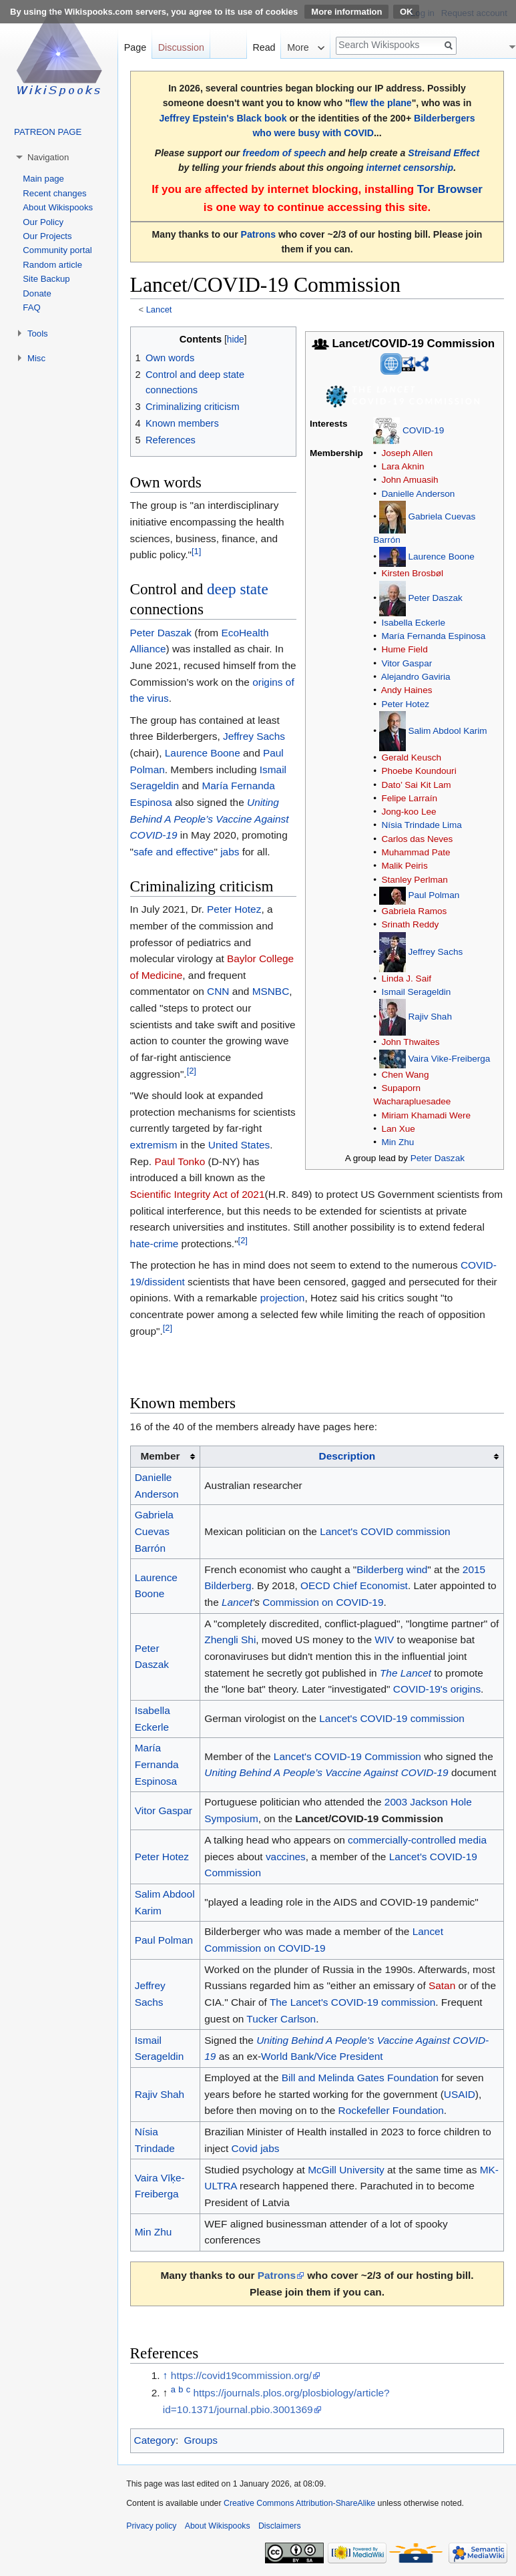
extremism (154, 1144)
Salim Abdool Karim (447, 730)
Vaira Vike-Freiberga (449, 1058)
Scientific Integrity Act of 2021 (197, 1194)
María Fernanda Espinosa (433, 636)
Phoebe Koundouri (418, 771)
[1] (196, 551)
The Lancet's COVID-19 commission (352, 2002)
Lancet (159, 309)
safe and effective (174, 851)
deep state (237, 589)
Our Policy (43, 222)
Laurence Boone (441, 557)
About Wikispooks (58, 207)
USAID (459, 2094)
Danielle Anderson (418, 494)
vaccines (286, 1856)
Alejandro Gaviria (416, 677)
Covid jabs (256, 2148)
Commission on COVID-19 (322, 1602)
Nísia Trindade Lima (421, 825)
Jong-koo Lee (408, 812)
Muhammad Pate (415, 852)
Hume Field (404, 649)
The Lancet (405, 1673)
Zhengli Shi (230, 1639)
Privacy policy (151, 2526)
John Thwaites (410, 1042)
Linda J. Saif (406, 979)
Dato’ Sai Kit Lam (416, 785)
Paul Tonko (179, 1161)
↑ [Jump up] (165, 2375)
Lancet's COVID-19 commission (392, 1718)
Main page (43, 179)
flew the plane (381, 102)
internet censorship (409, 167)
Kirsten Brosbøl (412, 573)
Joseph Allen (407, 453)
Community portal (57, 250)
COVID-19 (423, 430)
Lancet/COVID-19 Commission (369, 1818)
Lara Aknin (402, 466)
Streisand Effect (443, 153)
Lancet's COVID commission (385, 1531)
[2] (191, 1071)
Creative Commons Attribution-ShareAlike (299, 2503)
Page (135, 47)
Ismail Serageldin (416, 992)
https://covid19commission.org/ (241, 2375)
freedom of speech (284, 153)
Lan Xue (398, 1129)
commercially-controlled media (417, 1840)
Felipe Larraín (409, 798)
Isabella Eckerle (413, 623)
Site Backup (46, 279)
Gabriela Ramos (414, 911)
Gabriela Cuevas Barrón (154, 1531)
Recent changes (54, 193)
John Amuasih (409, 480)
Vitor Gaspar (406, 663)
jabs (229, 851)
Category (155, 2440)
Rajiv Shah (430, 1017)
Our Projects (47, 236)
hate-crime (154, 1243)
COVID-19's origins (437, 1689)
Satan (442, 1985)
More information (346, 12)
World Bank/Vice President (322, 2056)
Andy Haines (407, 690)
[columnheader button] (352, 1457)
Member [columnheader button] (160, 1456)
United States (239, 1144)
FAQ (31, 307)
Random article (52, 265)
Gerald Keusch (411, 758)
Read (263, 47)
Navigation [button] (48, 157)
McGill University (346, 2169)
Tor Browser (450, 189)
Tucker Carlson (281, 2018)
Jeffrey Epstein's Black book (222, 118)
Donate (37, 293)
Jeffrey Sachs (435, 951)
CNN (218, 991)
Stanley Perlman (414, 880)
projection (282, 1297)
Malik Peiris (404, 866)
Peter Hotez (405, 704)
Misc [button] (36, 358)
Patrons (258, 234)
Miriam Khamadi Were (426, 1115)
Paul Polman (433, 895)
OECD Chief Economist (354, 1585)
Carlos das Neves (417, 839)
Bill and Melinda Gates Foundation (360, 2077)
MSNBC (271, 991)
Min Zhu (397, 1142)
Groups (200, 2440)
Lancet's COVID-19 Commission (347, 1756)
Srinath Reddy (410, 924)
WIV (384, 1639)
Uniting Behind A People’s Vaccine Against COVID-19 (209, 819)
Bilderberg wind (391, 1569)
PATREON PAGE (47, 132)
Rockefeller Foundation (391, 2110)
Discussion (181, 47)
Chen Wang (405, 1075)
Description (347, 1456)
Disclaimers (279, 2526)
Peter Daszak (435, 598)
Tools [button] (37, 334)
